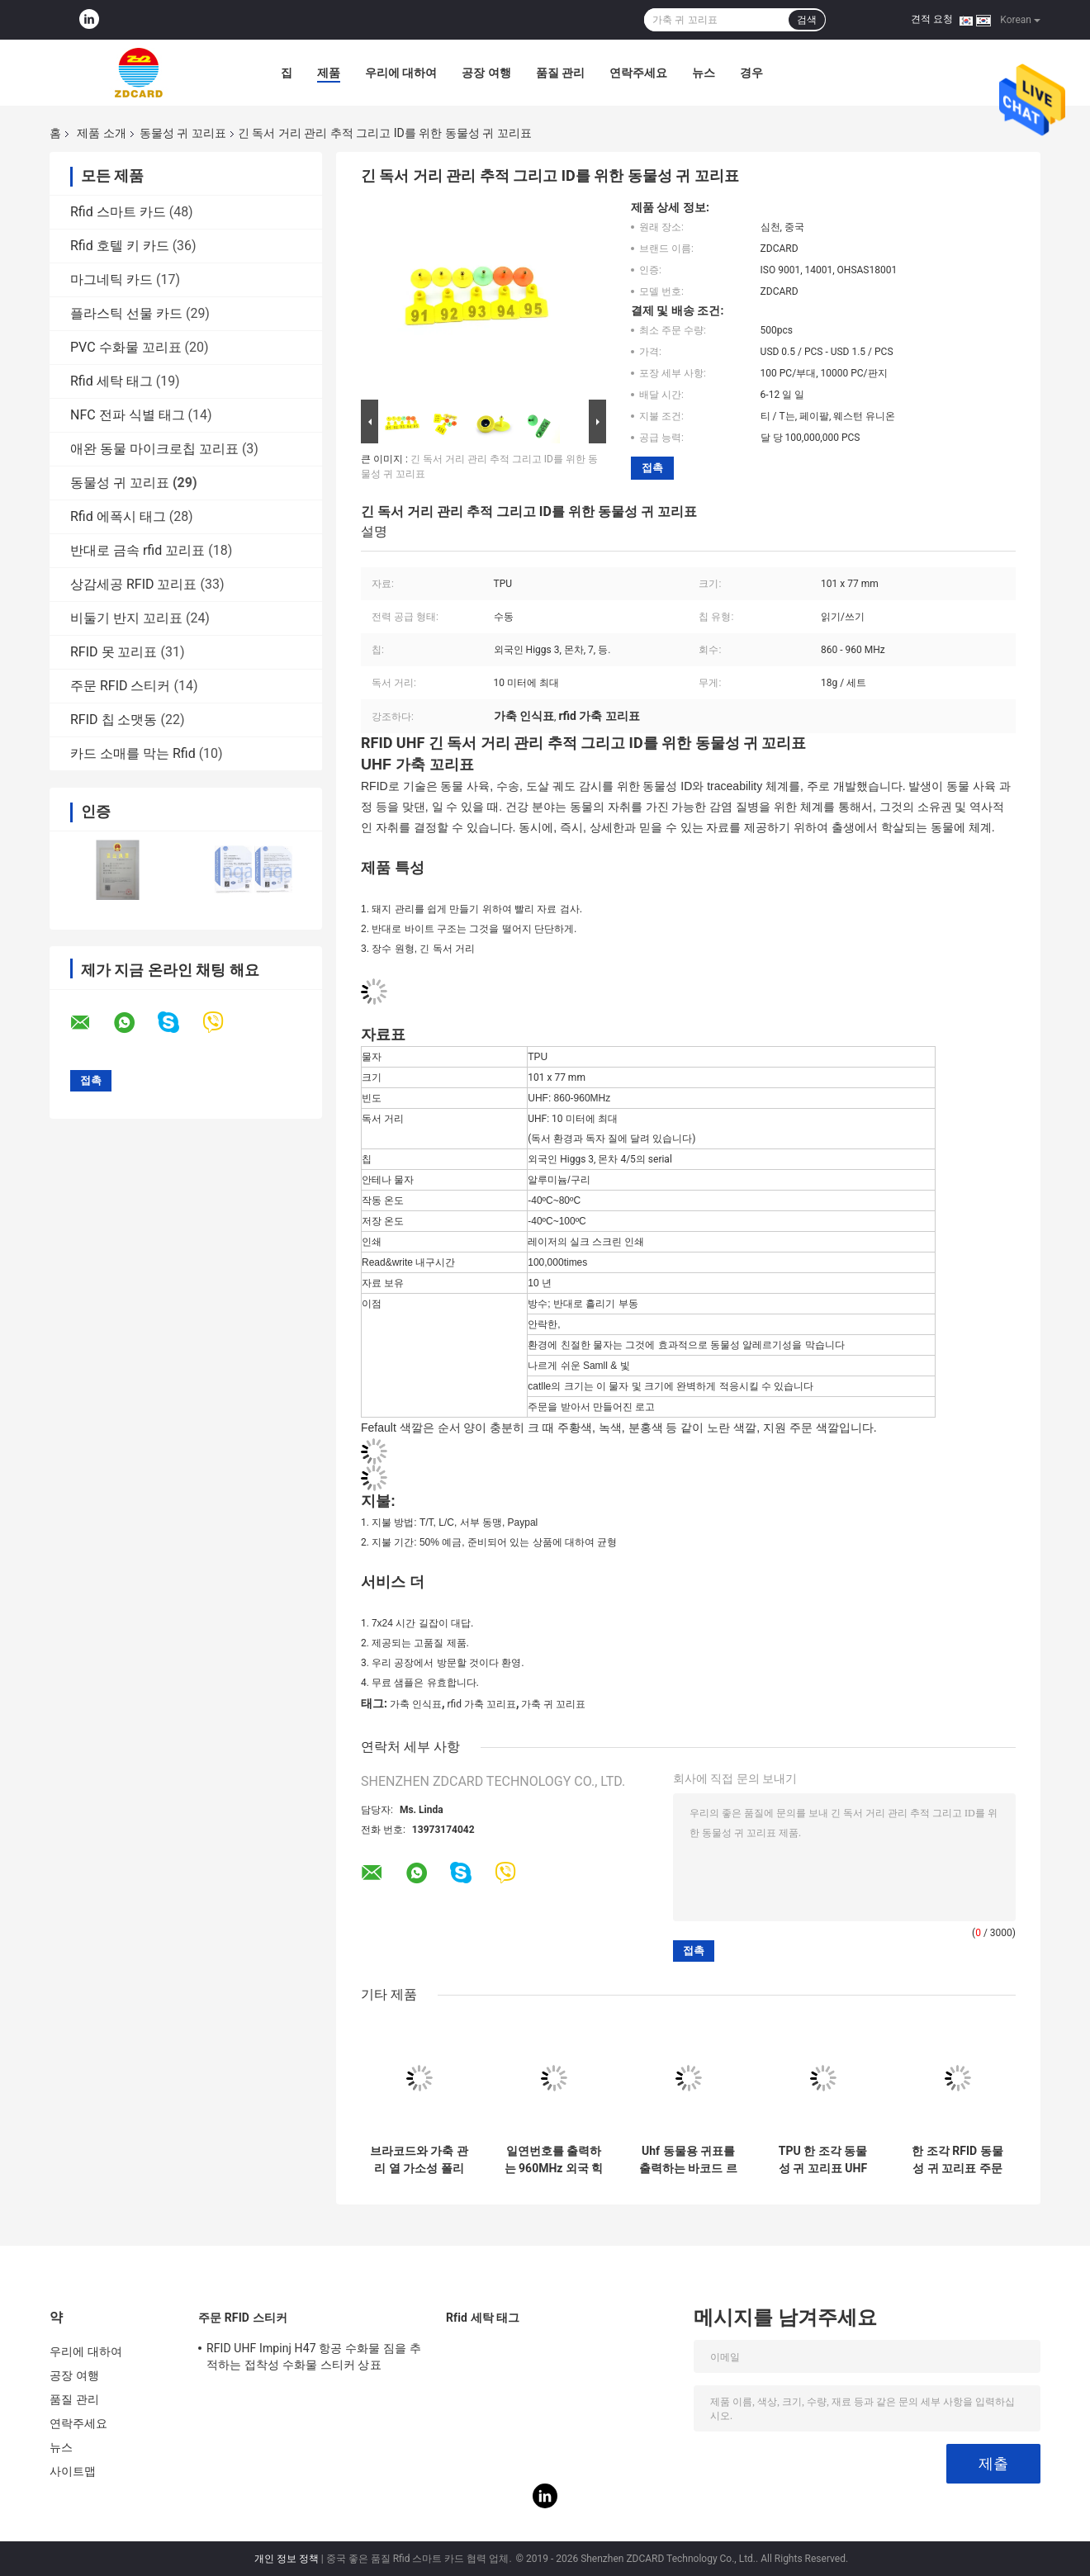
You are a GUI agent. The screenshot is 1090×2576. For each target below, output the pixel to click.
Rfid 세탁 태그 (111, 381)
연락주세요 (638, 72)
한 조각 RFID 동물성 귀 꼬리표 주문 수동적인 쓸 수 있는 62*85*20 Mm (957, 2160)
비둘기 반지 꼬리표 (126, 618)
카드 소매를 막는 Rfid (133, 753)
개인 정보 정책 (286, 2558)
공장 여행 (486, 72)
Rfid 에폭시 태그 (118, 516)
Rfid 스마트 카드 (118, 212)
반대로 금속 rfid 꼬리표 (137, 550)
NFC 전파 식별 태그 (127, 415)
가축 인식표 (416, 1704)
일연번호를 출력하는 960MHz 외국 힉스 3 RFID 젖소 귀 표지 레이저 (554, 2160)
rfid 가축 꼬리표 (481, 1704)
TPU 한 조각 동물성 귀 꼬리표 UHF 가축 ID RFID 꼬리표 (823, 2160)
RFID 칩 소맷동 (114, 719)
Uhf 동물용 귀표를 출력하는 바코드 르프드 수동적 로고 (688, 2160)
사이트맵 (73, 2471)
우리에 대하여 (401, 72)
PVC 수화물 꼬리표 (126, 347)
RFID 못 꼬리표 (114, 652)
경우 (751, 72)
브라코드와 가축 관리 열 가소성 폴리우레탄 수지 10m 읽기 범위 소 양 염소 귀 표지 (419, 2160)
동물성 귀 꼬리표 (183, 133)
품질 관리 (560, 72)
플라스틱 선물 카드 (126, 313)
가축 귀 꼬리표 (553, 1704)
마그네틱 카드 (111, 279)
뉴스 (703, 72)
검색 (807, 20)
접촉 (652, 468)
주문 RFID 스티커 (120, 686)
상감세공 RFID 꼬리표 (133, 584)
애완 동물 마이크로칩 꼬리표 (154, 449)
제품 (328, 72)
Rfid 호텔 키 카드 (119, 245)
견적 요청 (932, 19)
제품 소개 (101, 133)
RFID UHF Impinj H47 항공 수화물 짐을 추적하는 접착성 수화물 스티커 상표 (313, 2356)
